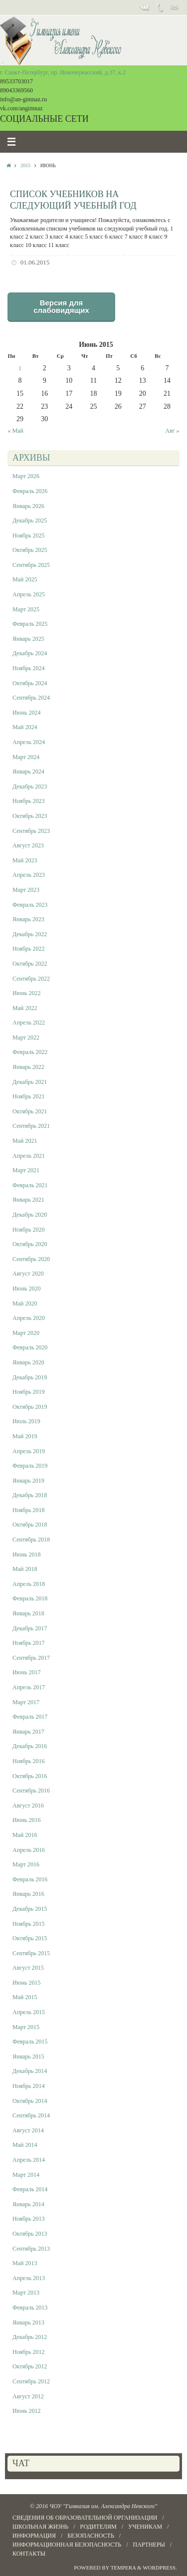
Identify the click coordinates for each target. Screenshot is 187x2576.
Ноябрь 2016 (28, 1761)
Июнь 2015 (26, 1982)
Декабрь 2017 (29, 1628)
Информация (34, 2535)
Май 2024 (24, 727)
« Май (15, 430)
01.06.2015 (35, 262)
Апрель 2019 (28, 1451)
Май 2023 (24, 860)
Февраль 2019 (29, 1465)
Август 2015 (28, 1967)
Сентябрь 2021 (31, 1125)
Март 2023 (25, 889)
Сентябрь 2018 (31, 1539)
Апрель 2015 (28, 2012)
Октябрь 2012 (29, 2366)
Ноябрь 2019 (28, 1391)
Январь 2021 (28, 1199)
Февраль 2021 (29, 1185)
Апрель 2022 (28, 1022)
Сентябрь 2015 (31, 1953)
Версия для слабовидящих (61, 306)
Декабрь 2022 (29, 934)
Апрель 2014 (28, 2159)
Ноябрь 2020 (28, 1229)
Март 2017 (25, 1702)
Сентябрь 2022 (31, 978)
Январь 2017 (28, 1731)
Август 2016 (28, 1805)
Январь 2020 (28, 1362)
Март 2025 (25, 609)
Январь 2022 (28, 1066)
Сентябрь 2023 (31, 830)
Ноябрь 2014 (28, 2085)
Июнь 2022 (26, 993)
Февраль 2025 (29, 623)
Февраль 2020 (29, 1347)
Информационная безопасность (66, 2544)
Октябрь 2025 (29, 549)
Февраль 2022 (29, 1051)
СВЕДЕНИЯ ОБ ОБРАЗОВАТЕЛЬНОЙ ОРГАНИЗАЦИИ (85, 2517)
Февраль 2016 (29, 1879)
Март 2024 (25, 757)
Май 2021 (24, 1140)
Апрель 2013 (28, 2278)
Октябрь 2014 (29, 2100)
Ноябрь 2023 (28, 800)
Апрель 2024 (28, 742)
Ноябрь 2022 (28, 948)
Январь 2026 (28, 506)
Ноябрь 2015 (28, 1923)
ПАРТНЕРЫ (149, 2544)
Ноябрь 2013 (28, 2218)
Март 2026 (25, 476)
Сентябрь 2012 (31, 2381)
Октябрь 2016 (29, 1776)
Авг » (172, 430)
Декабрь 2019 (29, 1377)
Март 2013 (25, 2292)
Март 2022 (25, 1037)
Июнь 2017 (26, 1672)
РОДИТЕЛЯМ (98, 2526)
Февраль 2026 (29, 491)
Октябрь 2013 (29, 2233)
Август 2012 (28, 2396)
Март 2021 (25, 1170)
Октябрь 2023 (29, 815)
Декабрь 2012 (29, 2336)
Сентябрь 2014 (31, 2115)
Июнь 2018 (26, 1554)
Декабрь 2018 (29, 1495)
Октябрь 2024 (29, 683)
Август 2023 (28, 845)
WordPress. (160, 2568)
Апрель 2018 (28, 1583)
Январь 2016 (28, 1893)
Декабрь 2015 (29, 1908)
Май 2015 (24, 1997)
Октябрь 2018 (29, 1524)
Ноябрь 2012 (28, 2351)
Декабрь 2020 (29, 1214)
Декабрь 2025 (29, 520)
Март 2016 (25, 1864)
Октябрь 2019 (29, 1406)
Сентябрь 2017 (31, 1657)
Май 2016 (24, 1834)
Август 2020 (28, 1273)
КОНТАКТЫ (28, 2553)
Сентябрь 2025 (31, 564)
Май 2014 (24, 2144)
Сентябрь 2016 (31, 1790)
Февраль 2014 (29, 2189)
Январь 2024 (28, 771)
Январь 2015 (28, 2056)
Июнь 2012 (26, 2410)
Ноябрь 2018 (28, 1510)
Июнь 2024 (26, 712)
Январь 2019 (28, 1480)
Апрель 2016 (28, 1849)
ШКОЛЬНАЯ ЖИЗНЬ (40, 2526)
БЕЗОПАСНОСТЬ (90, 2535)
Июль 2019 (26, 1421)
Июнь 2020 (26, 1288)
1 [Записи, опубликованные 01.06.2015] (19, 368)
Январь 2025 (28, 638)
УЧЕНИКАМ (145, 2526)
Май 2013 (24, 2263)
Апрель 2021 (28, 1155)
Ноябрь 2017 (28, 1642)
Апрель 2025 (28, 594)
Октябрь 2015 (29, 1938)
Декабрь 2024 (29, 653)
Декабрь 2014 (29, 2070)
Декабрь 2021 (29, 1081)
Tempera (123, 2568)
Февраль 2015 (29, 2041)
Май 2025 (24, 579)
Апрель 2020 (28, 1317)
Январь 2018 (28, 1613)
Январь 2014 (28, 2204)
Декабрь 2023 (29, 786)
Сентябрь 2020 (31, 1259)
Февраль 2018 (29, 1598)
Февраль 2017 (29, 1716)
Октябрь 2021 (29, 1111)
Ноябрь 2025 (28, 535)
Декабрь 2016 (29, 1746)
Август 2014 (28, 2130)
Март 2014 (25, 2174)
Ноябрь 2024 (28, 668)
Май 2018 (24, 1568)
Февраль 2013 (29, 2307)
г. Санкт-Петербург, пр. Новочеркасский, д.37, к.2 (63, 72)
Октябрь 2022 (29, 963)
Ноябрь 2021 (28, 1096)
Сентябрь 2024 (31, 697)
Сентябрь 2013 (31, 2248)
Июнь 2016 (26, 1819)
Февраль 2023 (29, 904)
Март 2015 (25, 2027)
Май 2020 (24, 1303)
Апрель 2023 (28, 874)
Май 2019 (24, 1436)
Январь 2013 (28, 2322)
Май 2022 (24, 1008)
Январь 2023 (28, 919)
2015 (25, 165)
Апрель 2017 (28, 1687)
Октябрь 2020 (29, 1244)
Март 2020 (25, 1332)
